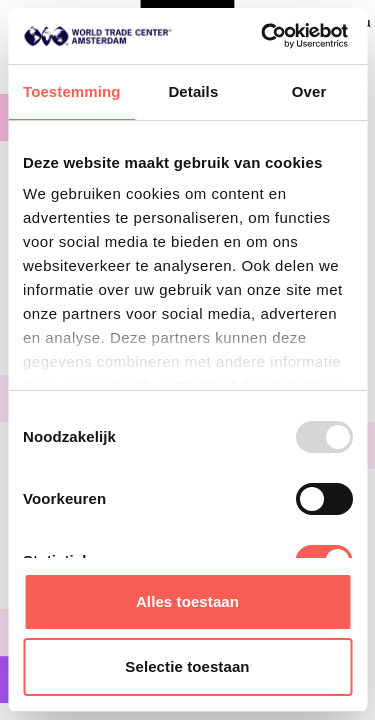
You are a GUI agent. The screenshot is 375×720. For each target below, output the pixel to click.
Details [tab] (193, 91)
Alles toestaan (187, 601)
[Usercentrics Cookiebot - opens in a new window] (263, 36)
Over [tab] (309, 91)
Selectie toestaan (187, 666)
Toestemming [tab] (72, 91)
